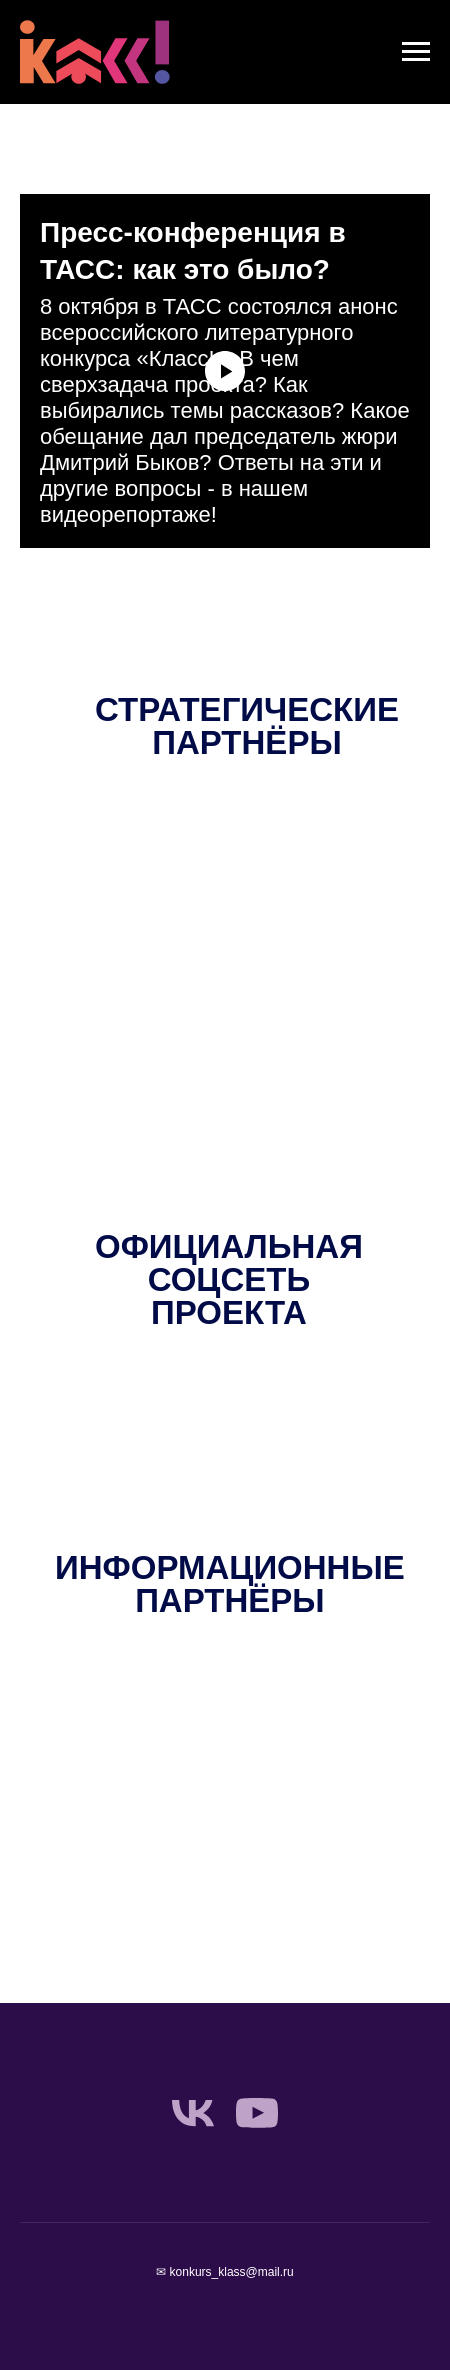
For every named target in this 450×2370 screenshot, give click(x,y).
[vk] (193, 2113)
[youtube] (257, 2113)
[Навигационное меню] (416, 52)
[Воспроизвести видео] (225, 371)
